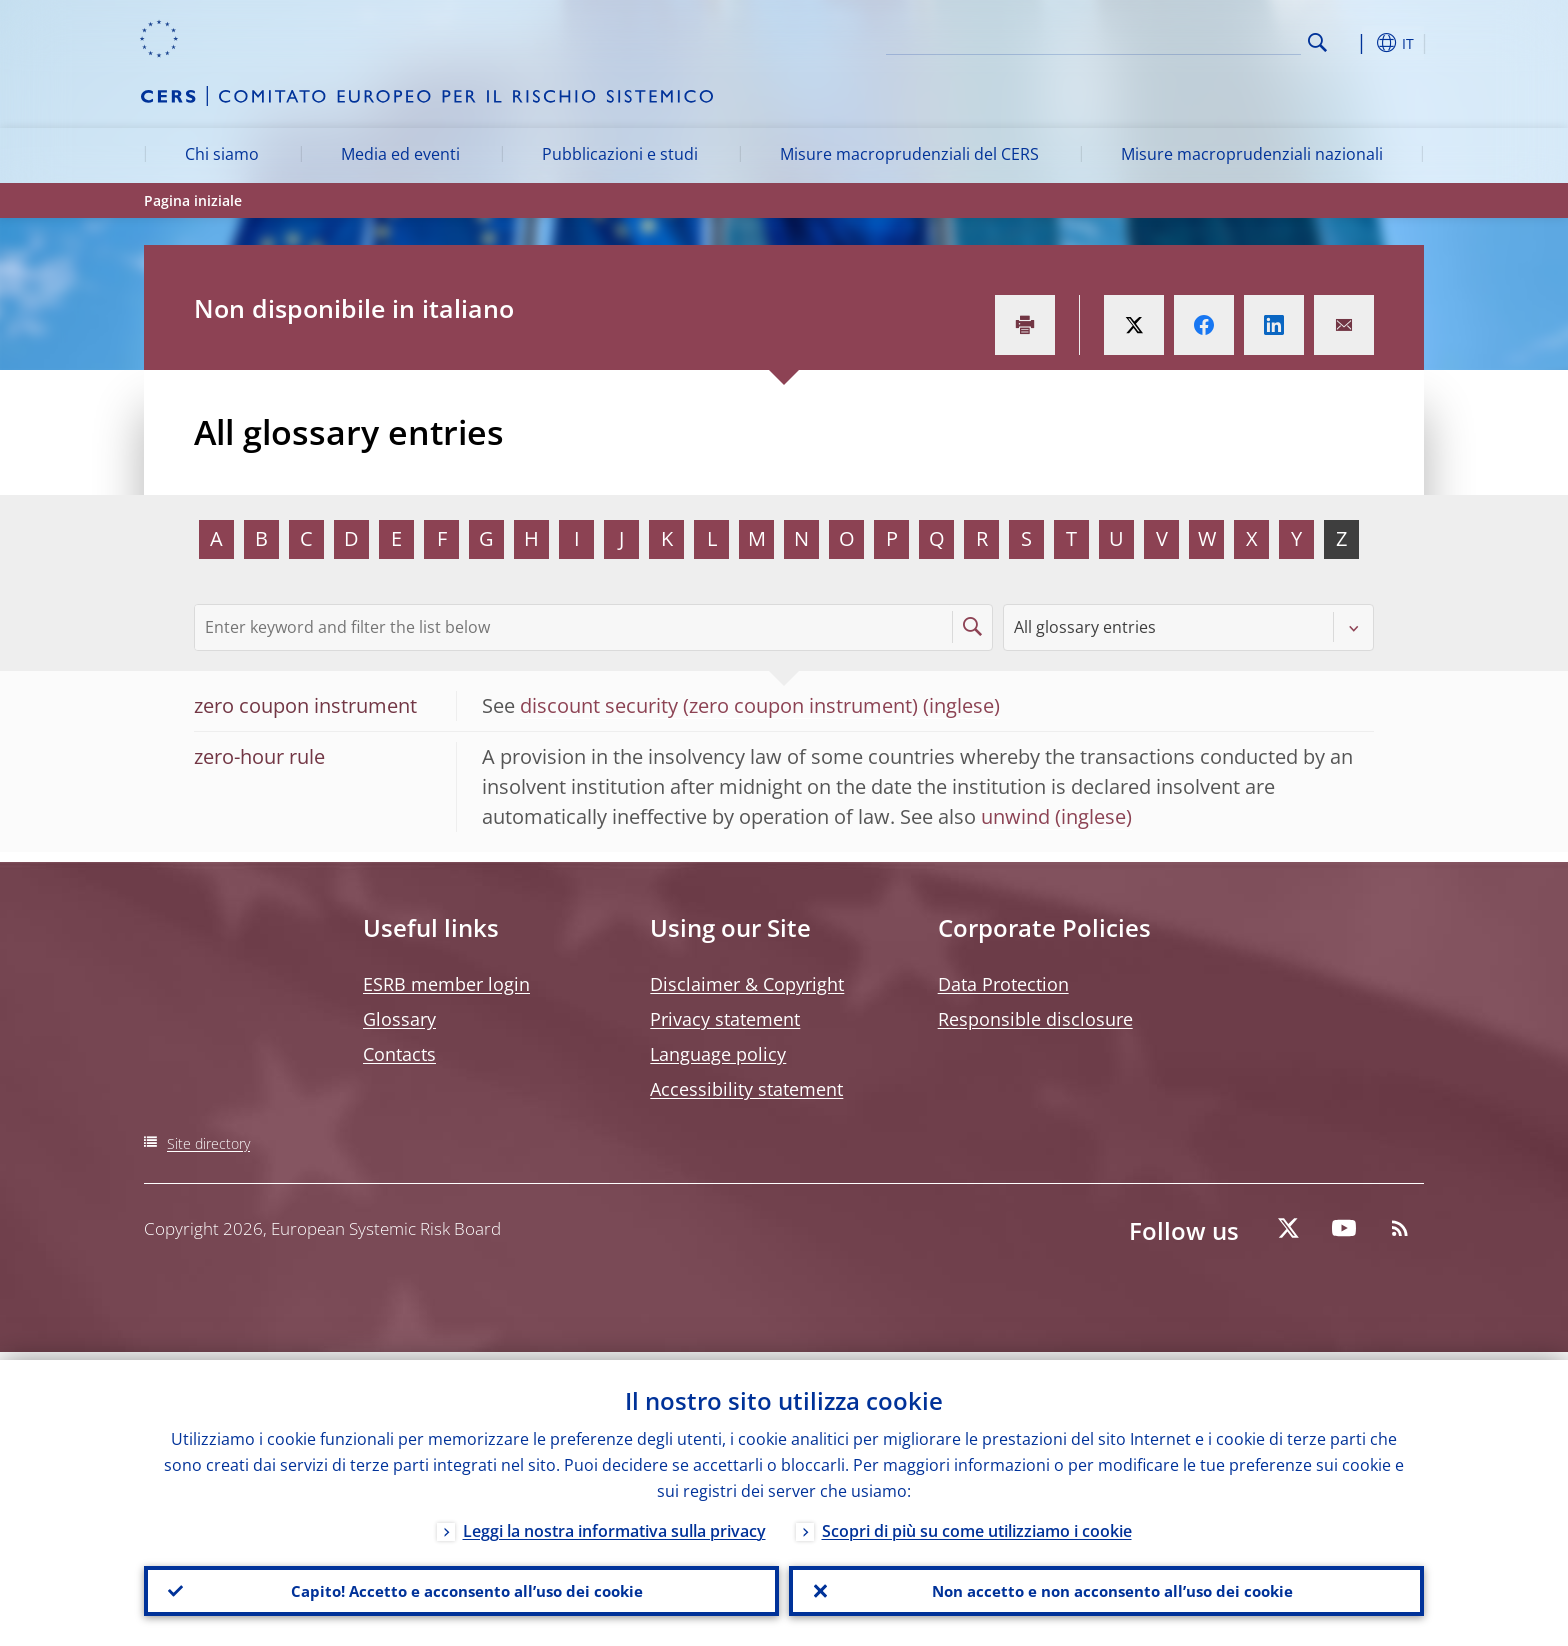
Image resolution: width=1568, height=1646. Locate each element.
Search (1317, 42)
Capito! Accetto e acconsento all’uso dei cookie (462, 1587)
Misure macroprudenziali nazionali (1252, 154)
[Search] (1201, 40)
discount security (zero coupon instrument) (719, 705)
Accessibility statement (746, 1089)
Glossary (399, 1019)
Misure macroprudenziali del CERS (909, 154)
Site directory (208, 1143)
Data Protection (1003, 984)
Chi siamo (222, 154)
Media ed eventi (400, 154)
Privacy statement (725, 1019)
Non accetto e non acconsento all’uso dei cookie (1107, 1587)
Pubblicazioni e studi (620, 154)
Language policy (718, 1054)
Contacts (399, 1054)
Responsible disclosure (1035, 1019)
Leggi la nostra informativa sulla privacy (614, 1523)
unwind (1015, 816)
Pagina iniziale (193, 200)
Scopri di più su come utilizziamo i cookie (977, 1523)
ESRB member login (446, 984)
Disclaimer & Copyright (747, 984)
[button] (1354, 43)
